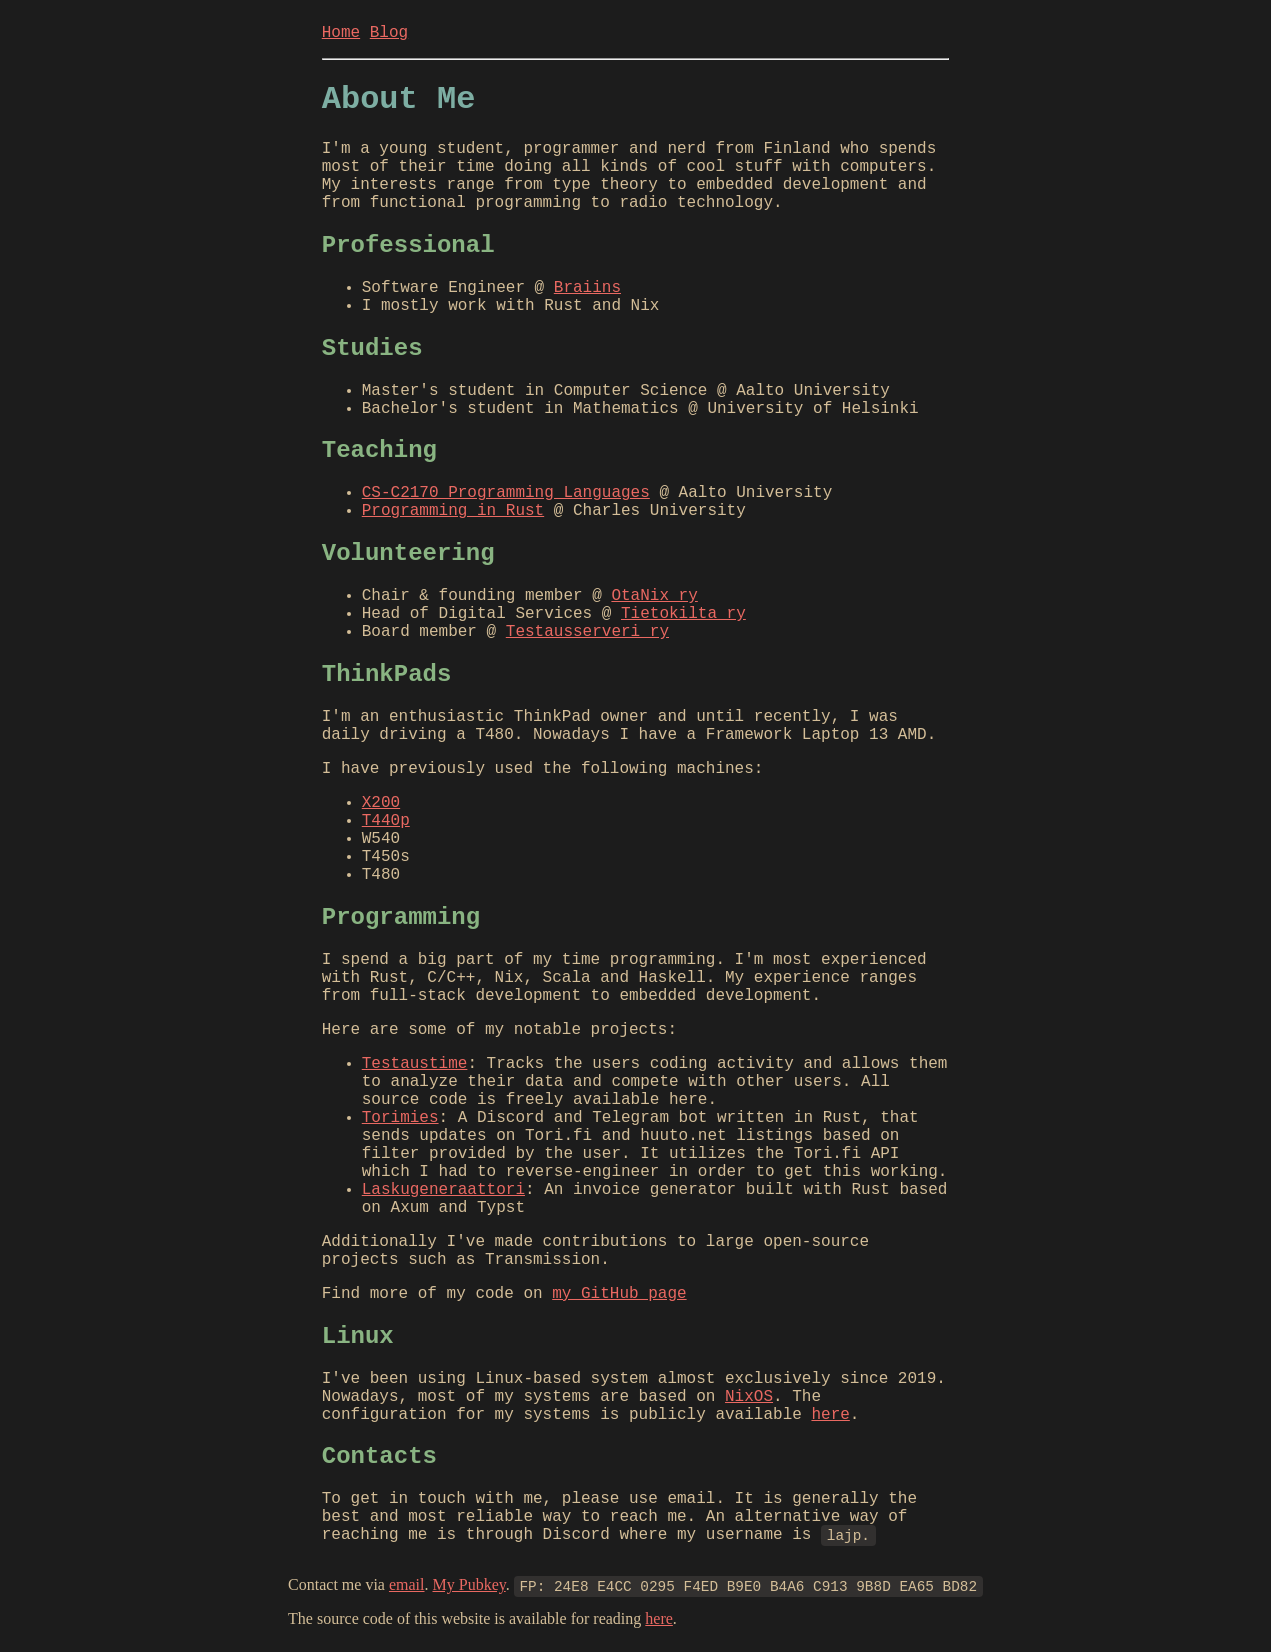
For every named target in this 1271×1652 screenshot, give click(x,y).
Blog (389, 33)
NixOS (749, 1397)
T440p (386, 821)
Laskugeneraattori (443, 1190)
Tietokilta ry (683, 614)
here (830, 1415)
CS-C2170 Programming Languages (506, 493)
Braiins (587, 288)
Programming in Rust (453, 511)
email (407, 1584)
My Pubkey (469, 1584)
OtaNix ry (654, 596)
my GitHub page (619, 1294)
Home (341, 33)
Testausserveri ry (587, 632)
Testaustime (415, 1064)
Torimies (400, 1118)
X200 (381, 803)
